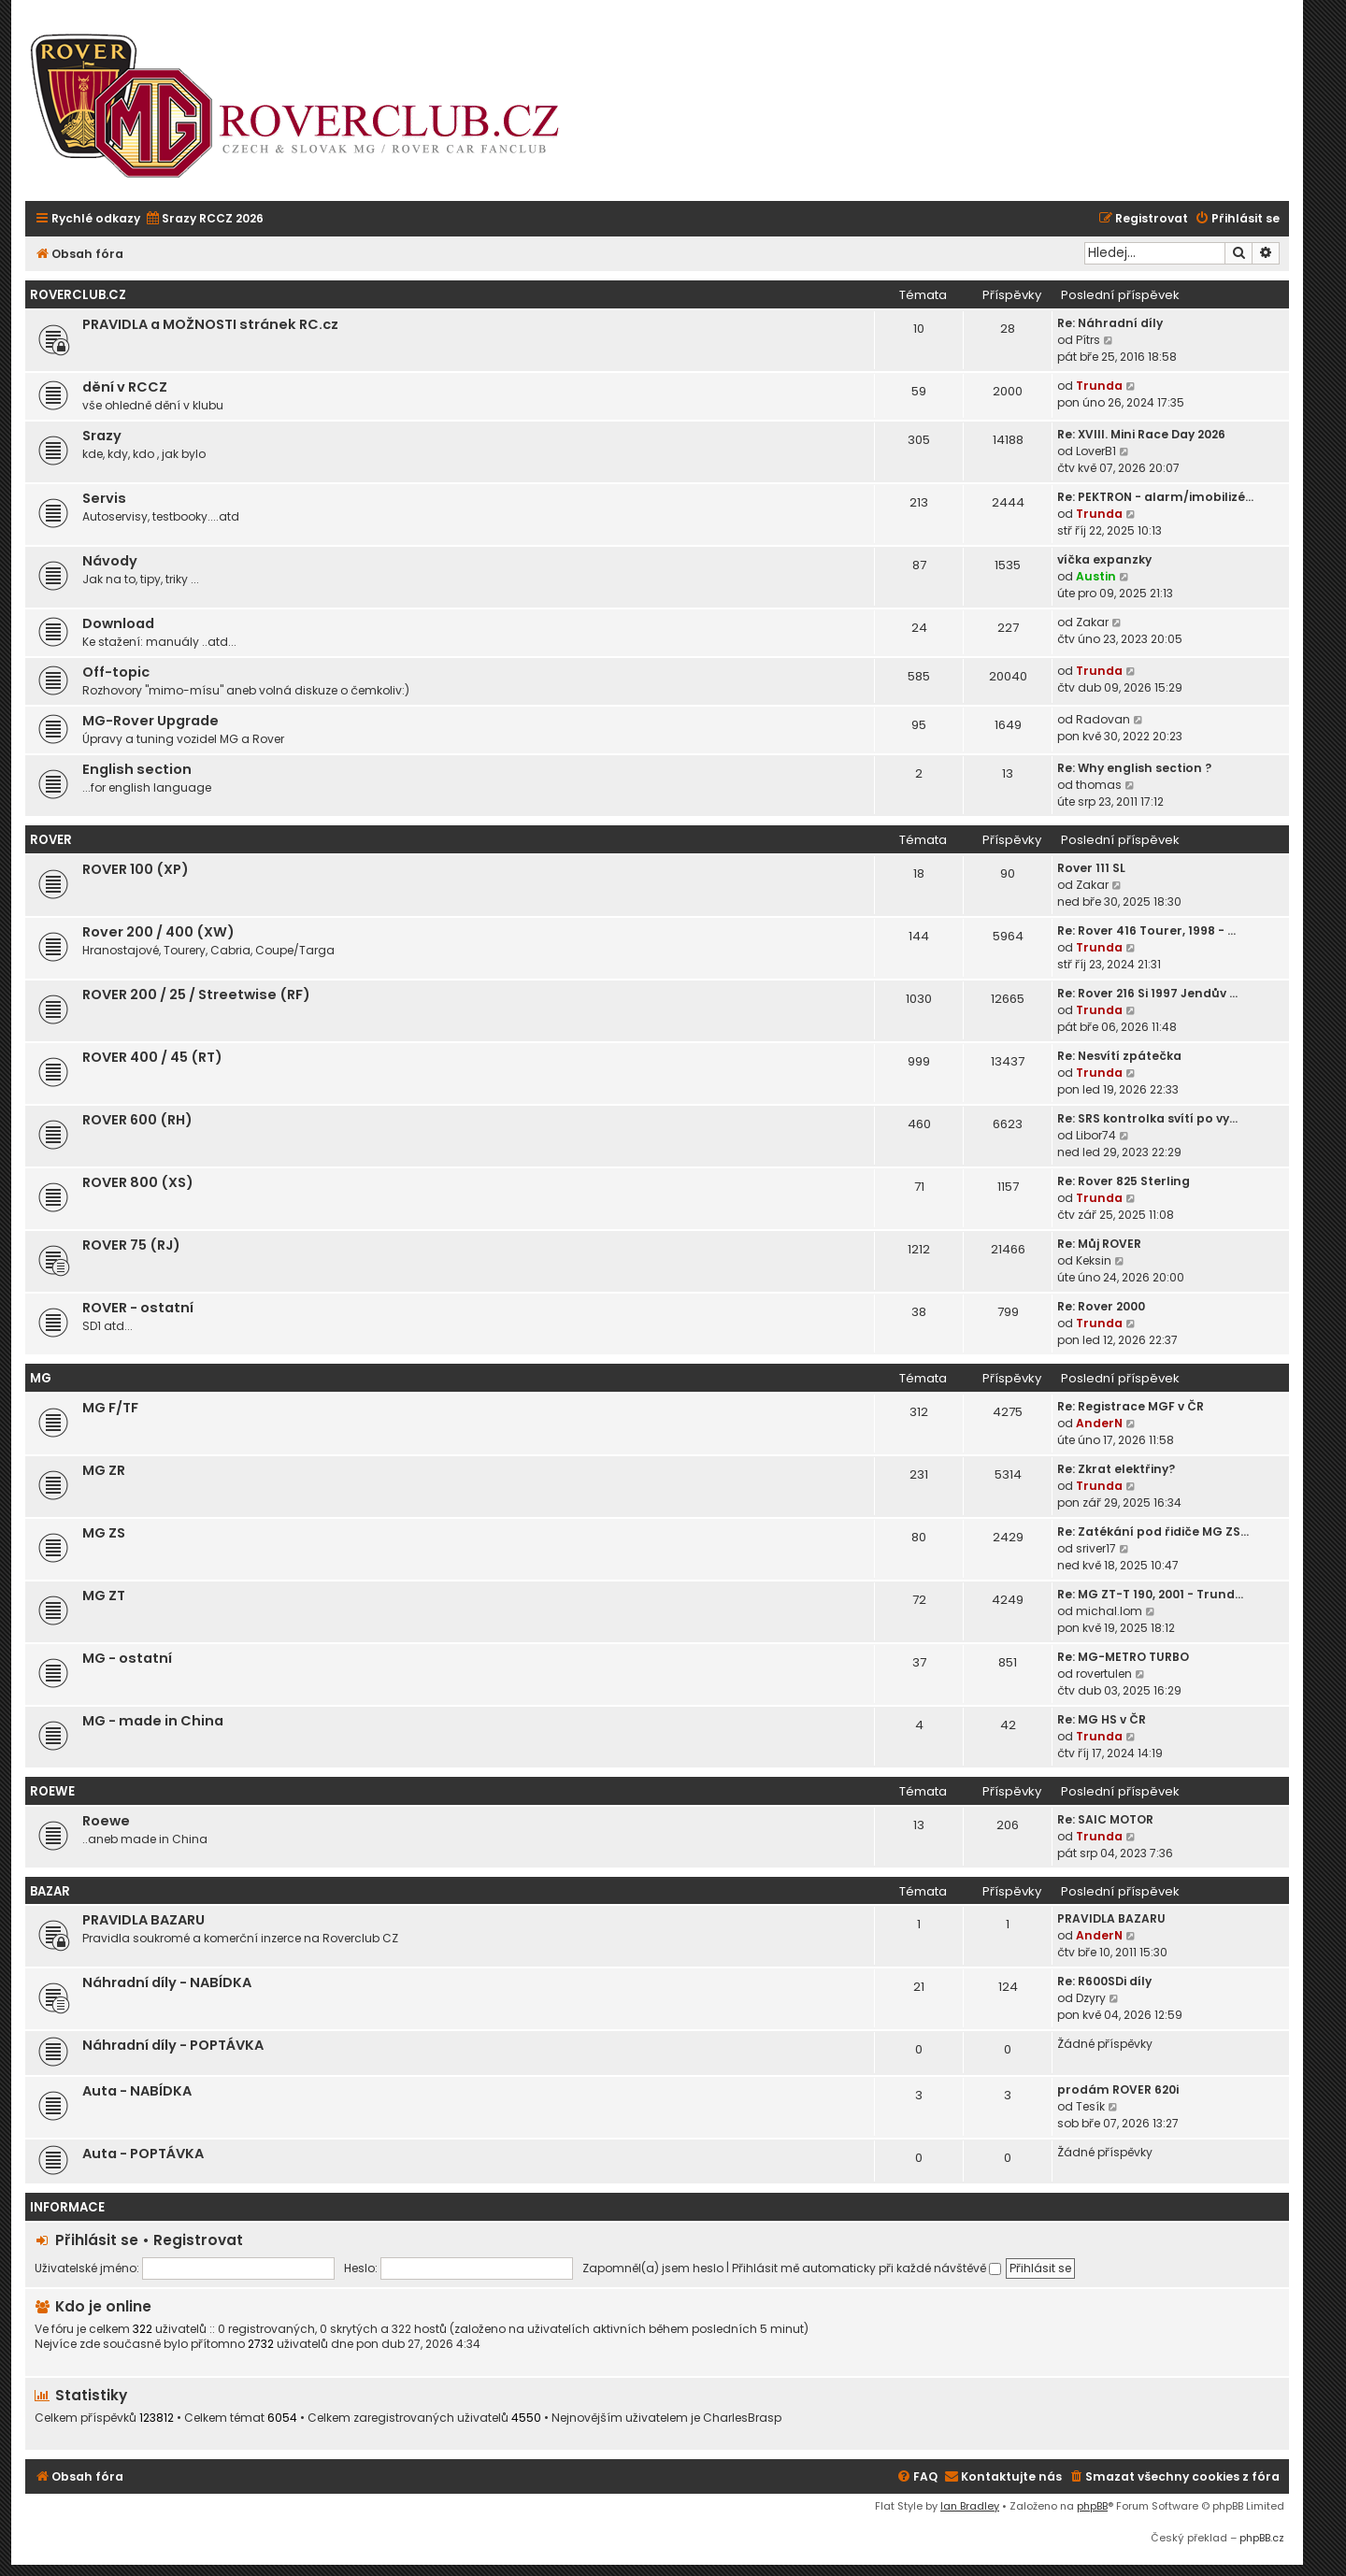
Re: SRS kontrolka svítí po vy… (1147, 1118)
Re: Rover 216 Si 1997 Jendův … (1147, 993)
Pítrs (1088, 340)
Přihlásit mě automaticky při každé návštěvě (866, 2268)
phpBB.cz (1261, 2537)
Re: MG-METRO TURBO (1123, 1657)
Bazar (50, 1891)
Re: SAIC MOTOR (1105, 1819)
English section (137, 769)
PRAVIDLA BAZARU (143, 1920)
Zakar (1092, 622)
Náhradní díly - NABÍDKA (166, 1982)
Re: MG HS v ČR (1101, 1719)
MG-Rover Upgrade (150, 720)
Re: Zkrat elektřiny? (1116, 1469)
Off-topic (116, 672)
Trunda (1099, 386)
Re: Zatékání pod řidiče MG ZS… (1153, 1531)
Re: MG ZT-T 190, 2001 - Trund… (1150, 1594)
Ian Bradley (969, 2505)
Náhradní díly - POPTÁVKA (173, 2045)
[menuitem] (204, 219)
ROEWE (52, 1791)
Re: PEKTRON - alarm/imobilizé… (1155, 497)
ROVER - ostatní (137, 1307)
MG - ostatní (127, 1658)
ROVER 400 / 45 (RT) (152, 1057)
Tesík (1090, 2106)
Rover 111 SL (1091, 868)
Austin (1096, 576)
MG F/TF (110, 1407)
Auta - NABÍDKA (137, 2091)
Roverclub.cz (78, 295)
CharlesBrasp (742, 2418)
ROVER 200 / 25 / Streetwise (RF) (196, 994)
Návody (109, 560)
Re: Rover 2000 (1101, 1306)
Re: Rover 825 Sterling (1123, 1181)
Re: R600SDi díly (1104, 1981)
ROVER (51, 840)
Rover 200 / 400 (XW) (158, 932)
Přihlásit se (96, 2240)
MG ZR (103, 1470)
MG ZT (103, 1595)
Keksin (1093, 1260)
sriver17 (1096, 1548)
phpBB (1092, 2505)
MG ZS (103, 1533)
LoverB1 (1096, 451)
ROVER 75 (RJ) (131, 1245)
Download (118, 623)
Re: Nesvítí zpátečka (1119, 1056)
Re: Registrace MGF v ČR (1130, 1406)
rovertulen (1104, 1674)
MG (40, 1378)
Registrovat (198, 2240)
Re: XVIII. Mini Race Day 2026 (1141, 434)
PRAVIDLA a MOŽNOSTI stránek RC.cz (210, 324)
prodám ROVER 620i (1118, 2089)
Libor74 (1096, 1135)
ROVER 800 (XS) (137, 1182)
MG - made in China (152, 1720)
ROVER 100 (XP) (135, 869)
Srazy (102, 435)
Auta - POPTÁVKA (143, 2153)
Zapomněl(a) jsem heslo (652, 2268)
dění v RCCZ (124, 387)
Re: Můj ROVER (1099, 1244)
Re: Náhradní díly (1110, 323)
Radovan (1103, 719)
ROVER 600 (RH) (137, 1119)
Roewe (106, 1820)
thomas (1099, 785)
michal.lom (1109, 1611)
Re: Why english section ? (1134, 768)
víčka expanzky (1104, 559)
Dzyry (1091, 1998)
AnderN (1099, 1423)
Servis (104, 498)
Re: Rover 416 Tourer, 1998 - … (1146, 930)
